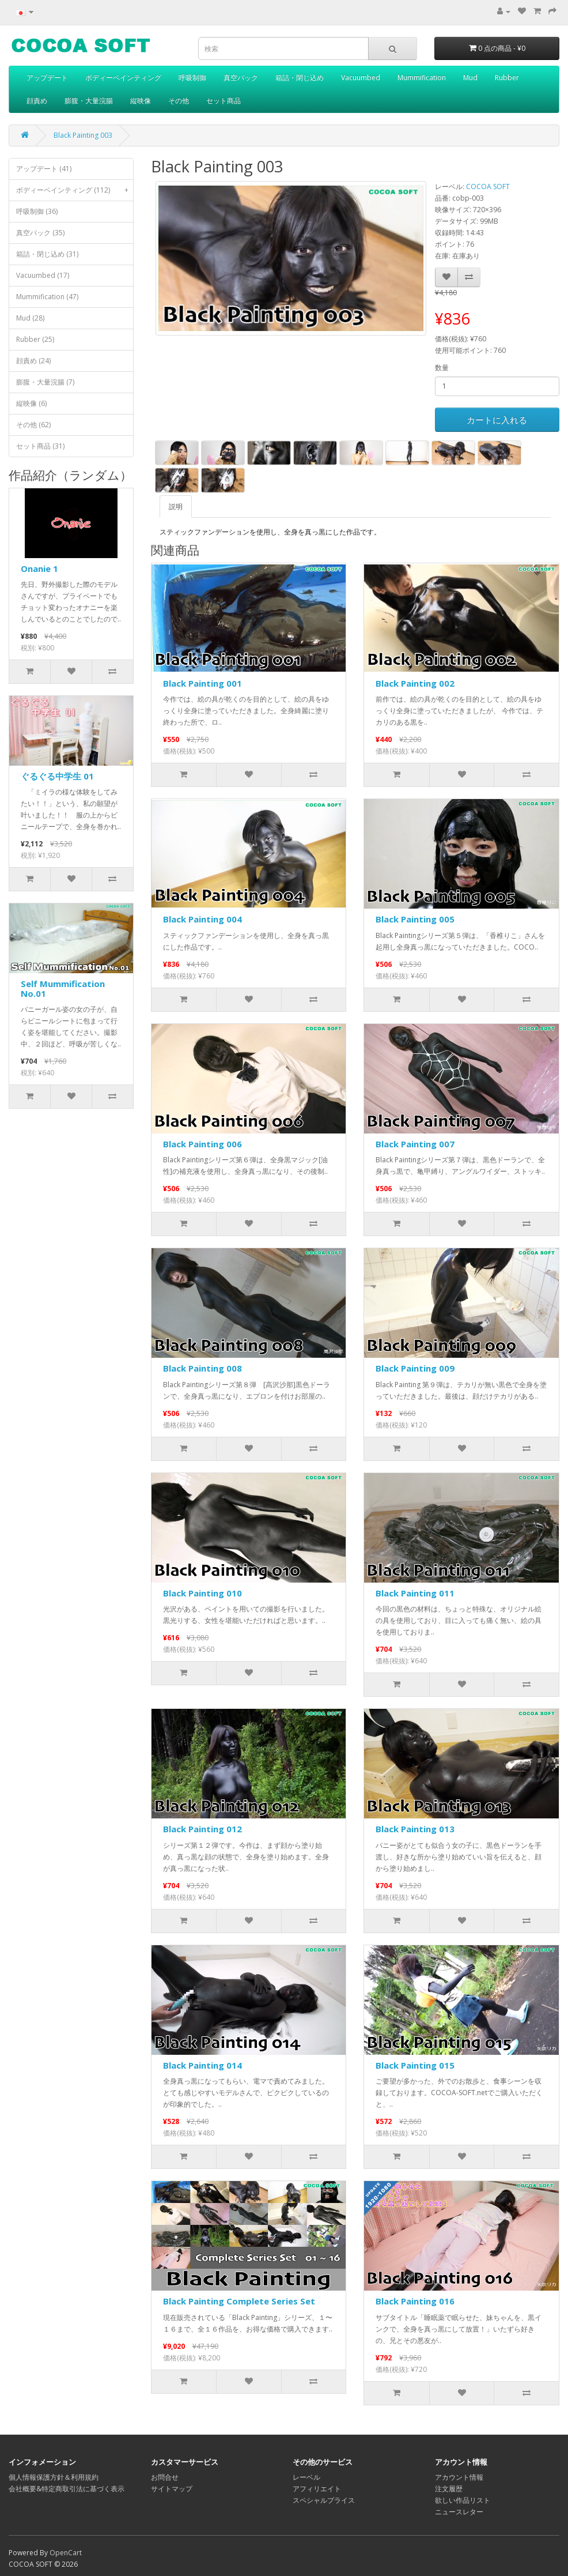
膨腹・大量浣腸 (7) (45, 382)
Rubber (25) (35, 339)
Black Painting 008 (202, 1368)
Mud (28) (30, 318)
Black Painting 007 (415, 1144)
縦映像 (140, 101)
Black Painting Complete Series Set (239, 2301)
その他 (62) (33, 425)
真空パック (241, 77)
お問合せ (165, 2477)
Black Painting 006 (202, 1144)
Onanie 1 (39, 568)
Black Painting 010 (202, 1593)
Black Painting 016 (415, 2301)
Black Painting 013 (415, 1829)
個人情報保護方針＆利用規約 (54, 2477)
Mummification (421, 77)
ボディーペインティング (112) (74, 190)
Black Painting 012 (202, 1829)
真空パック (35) (40, 233)
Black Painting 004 (202, 919)
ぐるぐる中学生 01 (57, 776)
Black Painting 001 (202, 683)
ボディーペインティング (123, 77)
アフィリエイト (317, 2489)
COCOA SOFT (488, 186)
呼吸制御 (192, 77)
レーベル (306, 2477)
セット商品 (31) (40, 446)
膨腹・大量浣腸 (89, 101)
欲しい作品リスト (462, 2500)
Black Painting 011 (415, 1593)
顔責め (36, 101)
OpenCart (66, 2553)
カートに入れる (497, 419)
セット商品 (223, 101)
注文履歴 (449, 2489)
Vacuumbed (360, 77)
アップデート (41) (43, 169)
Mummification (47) (47, 297)
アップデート (47, 77)
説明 (176, 506)
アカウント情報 (459, 2477)
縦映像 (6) (31, 403)
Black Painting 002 (415, 683)
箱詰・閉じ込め (299, 77)
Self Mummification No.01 (63, 988)
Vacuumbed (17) (42, 275)
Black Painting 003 (83, 135)
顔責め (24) (33, 361)
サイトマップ (171, 2489)
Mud (470, 77)
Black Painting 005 (415, 919)
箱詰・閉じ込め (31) (47, 254)
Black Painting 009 (415, 1368)
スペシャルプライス (324, 2500)
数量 (442, 367)
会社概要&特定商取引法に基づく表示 (66, 2489)
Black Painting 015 (415, 2065)
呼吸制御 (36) (37, 211)
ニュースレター (459, 2512)
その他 (178, 101)
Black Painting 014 (202, 2065)
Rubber (507, 77)
